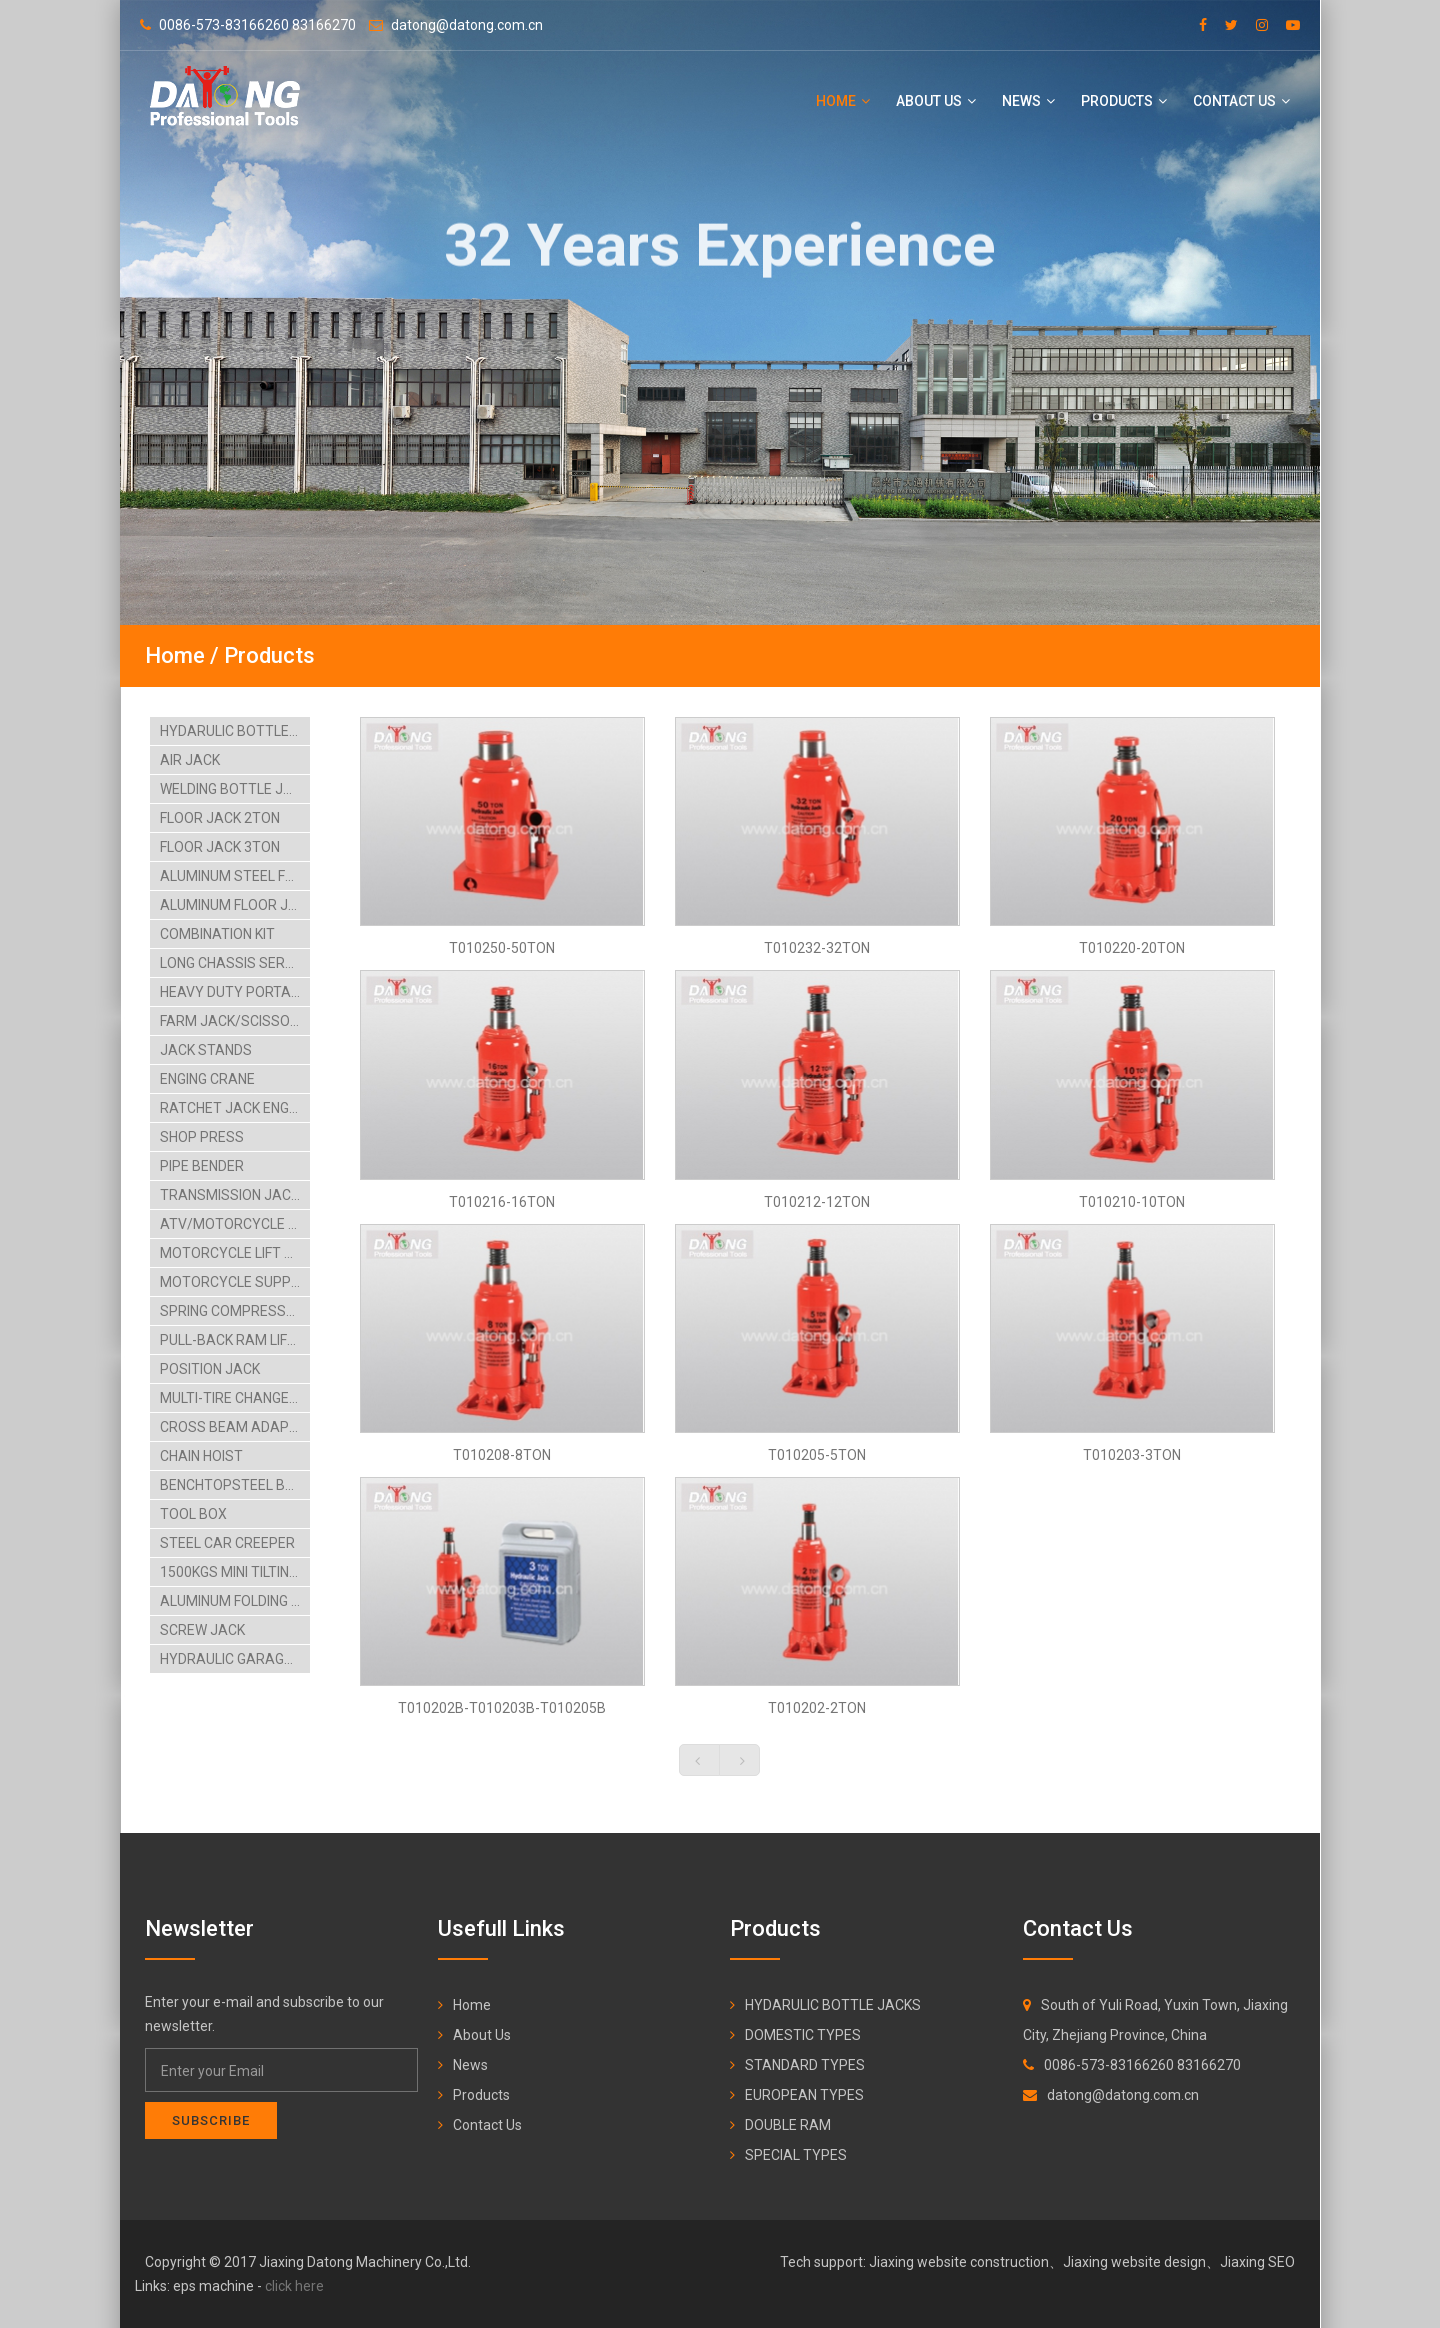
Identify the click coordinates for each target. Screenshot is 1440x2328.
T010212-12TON (817, 1202)
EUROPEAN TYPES (804, 2095)
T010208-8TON (502, 1455)
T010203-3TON (1132, 1455)
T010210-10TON (1132, 1202)
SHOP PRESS (202, 1137)
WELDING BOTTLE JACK (235, 789)
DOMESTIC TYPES (803, 2035)
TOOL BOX (193, 1514)
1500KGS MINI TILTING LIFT (235, 1572)
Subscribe (211, 2120)
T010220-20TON (1132, 948)
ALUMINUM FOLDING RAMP (235, 1601)
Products (1124, 101)
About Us (936, 101)
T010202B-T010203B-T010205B (502, 1708)
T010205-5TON (817, 1455)
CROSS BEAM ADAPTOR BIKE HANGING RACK (235, 1427)
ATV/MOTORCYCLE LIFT (235, 1224)
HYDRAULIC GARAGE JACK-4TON (235, 1659)
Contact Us (1241, 101)
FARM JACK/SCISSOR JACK (235, 1021)
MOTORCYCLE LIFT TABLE (235, 1253)
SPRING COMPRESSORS (235, 1311)
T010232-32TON (817, 948)
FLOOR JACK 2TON (220, 818)
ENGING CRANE (207, 1079)
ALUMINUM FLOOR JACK (235, 905)
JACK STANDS (206, 1050)
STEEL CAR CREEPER (227, 1543)
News (1028, 101)
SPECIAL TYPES (796, 2155)
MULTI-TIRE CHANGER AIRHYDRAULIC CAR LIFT (235, 1398)
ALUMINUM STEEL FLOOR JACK (235, 876)
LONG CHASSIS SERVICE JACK (235, 963)
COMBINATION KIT (217, 934)
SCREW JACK (202, 1630)
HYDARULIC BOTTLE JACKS (235, 731)
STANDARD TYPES (805, 2065)
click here (294, 2286)
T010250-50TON (502, 948)
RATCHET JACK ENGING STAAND (235, 1108)
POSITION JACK (210, 1369)
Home (843, 101)
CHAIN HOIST (201, 1456)
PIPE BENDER (202, 1166)
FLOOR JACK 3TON (220, 847)
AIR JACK (190, 760)
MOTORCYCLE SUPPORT (235, 1282)
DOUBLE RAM (788, 2125)
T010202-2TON (817, 1708)
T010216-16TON (502, 1202)
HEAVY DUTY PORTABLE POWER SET (235, 992)
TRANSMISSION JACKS (234, 1195)
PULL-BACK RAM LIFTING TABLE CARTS (235, 1340)
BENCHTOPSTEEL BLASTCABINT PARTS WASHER (235, 1485)
